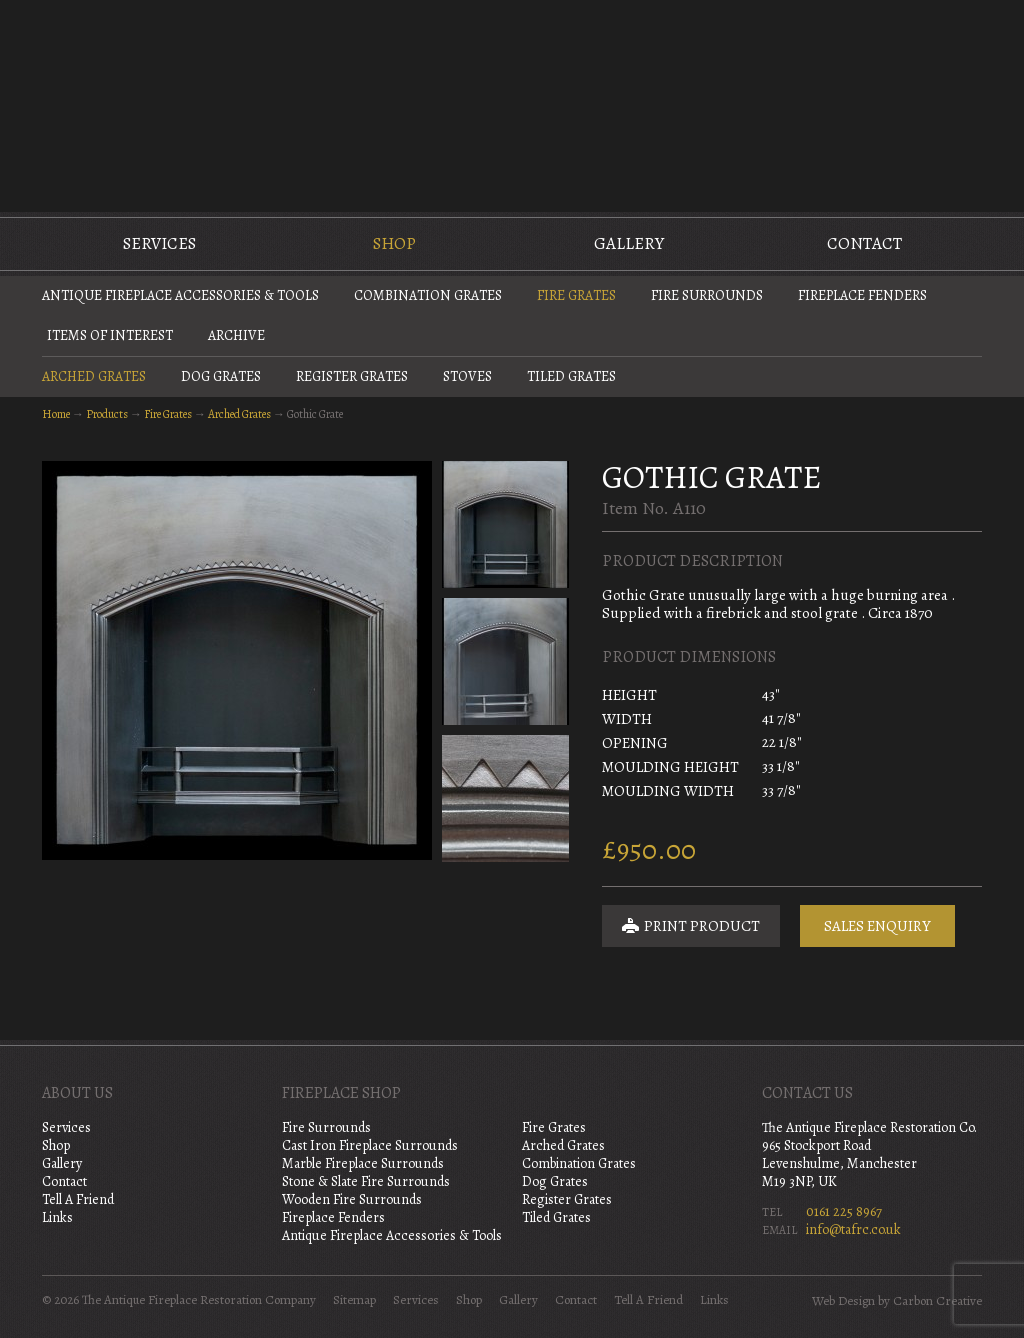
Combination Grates (428, 295)
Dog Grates (221, 376)
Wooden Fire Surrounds (352, 1199)
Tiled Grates (571, 376)
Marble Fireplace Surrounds (363, 1163)
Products (107, 414)
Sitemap (354, 1300)
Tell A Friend (78, 1199)
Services (159, 243)
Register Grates (352, 376)
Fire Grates (576, 295)
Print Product (691, 926)
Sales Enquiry (877, 926)
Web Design (843, 1301)
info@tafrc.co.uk (853, 1229)
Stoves (467, 376)
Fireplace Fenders (862, 295)
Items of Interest (110, 335)
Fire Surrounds (707, 295)
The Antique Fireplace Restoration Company (512, 104)
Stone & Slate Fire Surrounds (366, 1181)
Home (56, 414)
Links (57, 1217)
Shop (394, 243)
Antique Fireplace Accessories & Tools (180, 295)
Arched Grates (94, 376)
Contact (864, 243)
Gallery (629, 243)
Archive (236, 335)
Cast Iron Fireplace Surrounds (370, 1145)
